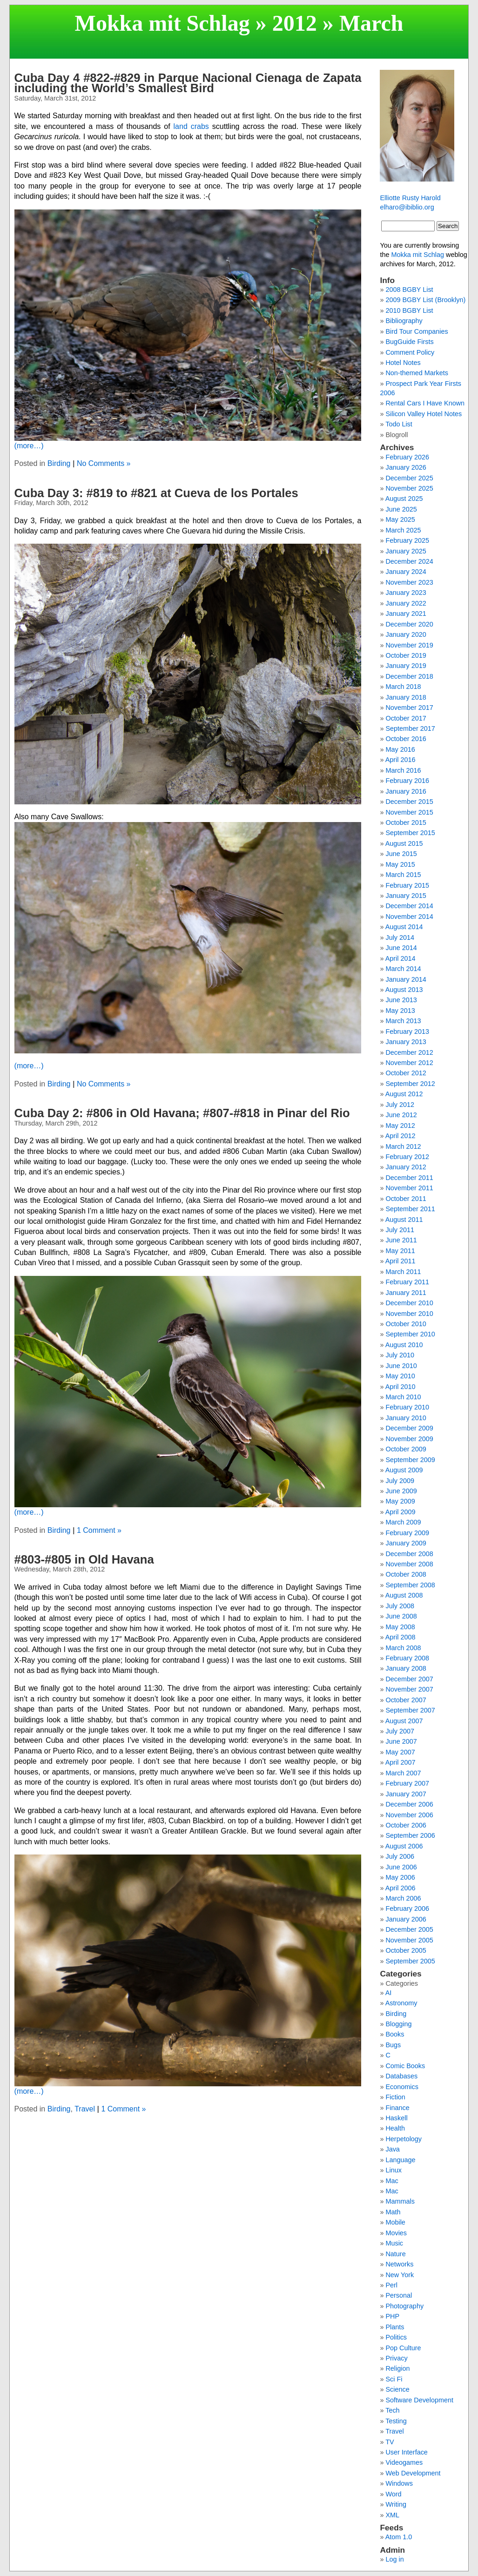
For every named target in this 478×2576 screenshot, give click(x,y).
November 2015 (409, 812)
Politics (396, 2337)
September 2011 (410, 1209)
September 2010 (410, 1334)
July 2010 (399, 1355)
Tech (392, 2410)
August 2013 (404, 989)
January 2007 (405, 1794)
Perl (391, 2285)
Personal (398, 2295)
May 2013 (400, 1010)
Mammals (399, 2201)
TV (389, 2442)
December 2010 (409, 1303)
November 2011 (409, 1188)
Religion (397, 2368)
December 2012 (409, 1052)
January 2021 (405, 613)
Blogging (398, 2024)
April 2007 (400, 1762)
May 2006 (400, 1877)
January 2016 (405, 791)
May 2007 (400, 1752)
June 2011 (401, 1240)
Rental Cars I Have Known (425, 403)
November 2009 (409, 1439)
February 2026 (407, 457)
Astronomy (401, 2003)
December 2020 (409, 624)
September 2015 (410, 832)
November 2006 (409, 1815)
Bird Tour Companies (416, 331)
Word (393, 2494)
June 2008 (401, 1616)
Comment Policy (409, 352)
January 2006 (405, 1919)
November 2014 (409, 916)
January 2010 (405, 1418)
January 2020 (405, 634)
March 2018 (403, 686)
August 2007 (404, 1721)
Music (394, 2243)
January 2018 (405, 697)
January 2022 (405, 603)
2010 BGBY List (409, 310)
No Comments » (104, 463)
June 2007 (401, 1741)
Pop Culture (403, 2348)
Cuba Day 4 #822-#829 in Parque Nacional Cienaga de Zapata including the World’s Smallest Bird (188, 82)
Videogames (404, 2462)
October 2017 (405, 718)
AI (388, 1992)
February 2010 (407, 1407)
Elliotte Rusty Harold (410, 198)
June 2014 (401, 947)
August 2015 (404, 843)
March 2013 (403, 1021)
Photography (404, 2306)
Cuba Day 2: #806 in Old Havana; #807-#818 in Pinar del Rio (182, 1112)
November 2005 (409, 1940)
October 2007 (405, 1700)
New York (399, 2275)
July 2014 (399, 937)
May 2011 (400, 1250)
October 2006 (405, 1825)
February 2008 (407, 1658)
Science (397, 2389)
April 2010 (400, 1386)
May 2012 (400, 1125)
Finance (397, 2107)
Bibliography (403, 320)
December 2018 (409, 676)
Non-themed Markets (416, 373)
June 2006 (401, 1867)
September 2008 (410, 1585)
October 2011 (405, 1198)
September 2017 (410, 728)
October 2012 (405, 1073)
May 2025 (400, 519)
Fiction (395, 2097)
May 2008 (400, 1627)
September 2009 (410, 1459)
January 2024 (405, 571)
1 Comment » (99, 1530)
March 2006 (403, 1898)
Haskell (396, 2118)
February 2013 (407, 1031)
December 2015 (409, 801)
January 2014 (405, 979)
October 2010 (405, 1324)
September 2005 (410, 1961)
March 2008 (403, 1648)
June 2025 (401, 509)
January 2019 (405, 665)
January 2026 (405, 467)
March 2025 (403, 530)
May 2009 (400, 1501)
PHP (392, 2316)
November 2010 (409, 1313)
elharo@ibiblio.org (407, 207)
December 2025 (409, 478)
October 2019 (405, 655)
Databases (401, 2076)
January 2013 (405, 1041)
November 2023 (409, 582)
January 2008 (405, 1668)
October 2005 (405, 1950)
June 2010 (401, 1365)
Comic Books (405, 2066)
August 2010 (404, 1345)
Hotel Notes (402, 362)
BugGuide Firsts (409, 341)
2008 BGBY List (409, 289)
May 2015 (400, 864)
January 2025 (405, 551)
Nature (395, 2254)
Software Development (419, 2400)
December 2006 (409, 1804)
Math (392, 2212)
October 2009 (405, 1449)
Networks (399, 2264)
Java (392, 2149)
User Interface (406, 2452)
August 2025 (404, 498)
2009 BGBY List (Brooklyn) (425, 299)
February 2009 (407, 1533)
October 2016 (405, 738)
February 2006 (407, 1908)
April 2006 (400, 1888)
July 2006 (399, 1856)
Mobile (395, 2222)
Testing (396, 2421)
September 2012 (410, 1083)
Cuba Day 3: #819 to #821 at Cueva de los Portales (156, 492)
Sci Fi (393, 2379)
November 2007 (409, 1689)
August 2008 (404, 1595)
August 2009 (404, 1470)
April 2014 (400, 958)
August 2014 (404, 927)
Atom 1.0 (398, 2537)
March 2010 (403, 1397)
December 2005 (409, 1929)
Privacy (396, 2358)
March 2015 (403, 874)
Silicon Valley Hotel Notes (423, 414)
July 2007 (399, 1731)
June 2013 (401, 1000)
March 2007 (403, 1773)
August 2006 (404, 1846)
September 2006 (410, 1835)
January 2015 (405, 895)
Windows (398, 2483)
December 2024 (409, 561)
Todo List (398, 424)
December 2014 (409, 906)
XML (392, 2515)
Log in (394, 2559)
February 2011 (407, 1282)
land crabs (191, 126)
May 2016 (400, 749)
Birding (59, 463)
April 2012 (400, 1136)
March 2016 (403, 770)
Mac (391, 2181)
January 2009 (405, 1543)
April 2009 (400, 1512)
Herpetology (403, 2139)
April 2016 (400, 759)
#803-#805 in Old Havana (84, 1559)
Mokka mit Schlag (162, 23)
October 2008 (405, 1574)
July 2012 (399, 1104)
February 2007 (407, 1783)
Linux (393, 2170)
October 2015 (405, 822)
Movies (396, 2233)
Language (400, 2160)
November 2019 (409, 645)
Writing (395, 2504)
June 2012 (401, 1115)
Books (394, 2034)
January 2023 (405, 592)
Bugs (393, 2045)
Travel (84, 2109)
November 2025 (409, 488)
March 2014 (403, 968)
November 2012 (409, 1062)
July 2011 (399, 1230)
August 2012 (404, 1094)
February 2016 (407, 780)
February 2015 (407, 885)
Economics (401, 2086)
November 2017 (409, 707)
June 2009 (401, 1491)
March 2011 (403, 1271)
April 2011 (400, 1261)
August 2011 (404, 1219)
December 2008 (409, 1554)
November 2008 (409, 1564)
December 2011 (409, 1177)
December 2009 (409, 1428)
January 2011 (405, 1292)
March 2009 (403, 1522)
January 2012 (405, 1167)
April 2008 (400, 1637)
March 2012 (403, 1146)
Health (395, 2128)
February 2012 (407, 1156)
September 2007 (410, 1710)
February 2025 (407, 540)
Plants (394, 2327)
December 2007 (409, 1679)
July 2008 (399, 1606)
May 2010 (400, 1376)
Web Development (412, 2473)
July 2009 (399, 1480)
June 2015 (401, 853)
